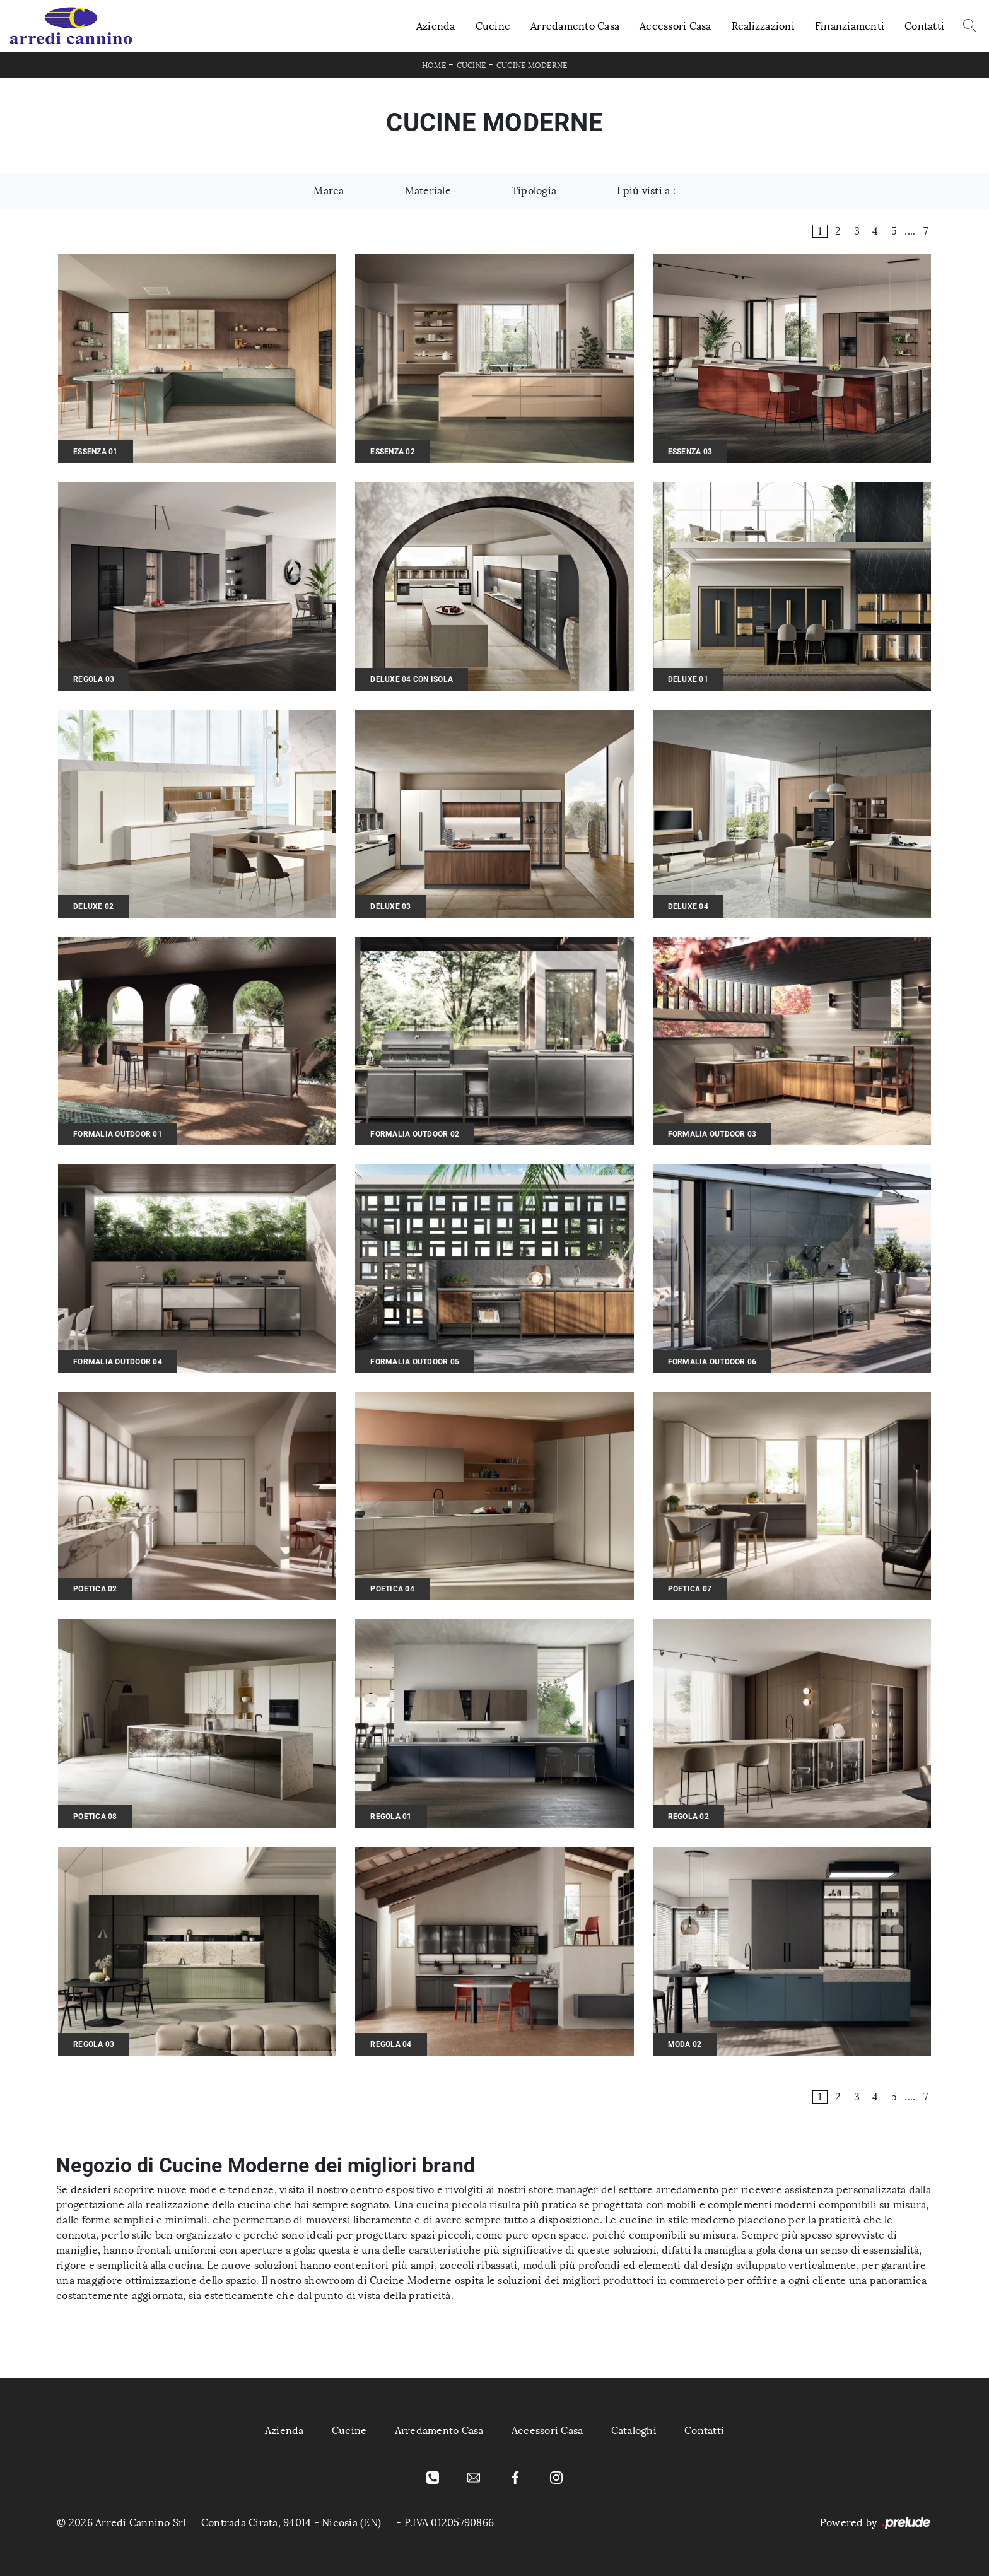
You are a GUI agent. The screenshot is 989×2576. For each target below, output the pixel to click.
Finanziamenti (849, 26)
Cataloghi (634, 2431)
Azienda (435, 26)
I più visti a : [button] (646, 191)
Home (434, 65)
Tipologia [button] (534, 191)
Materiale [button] (428, 191)
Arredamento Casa (574, 26)
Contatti (924, 26)
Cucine (493, 26)
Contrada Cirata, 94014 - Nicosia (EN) (291, 2523)
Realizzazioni (763, 26)
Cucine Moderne (532, 65)
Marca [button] (328, 191)
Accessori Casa (675, 26)
